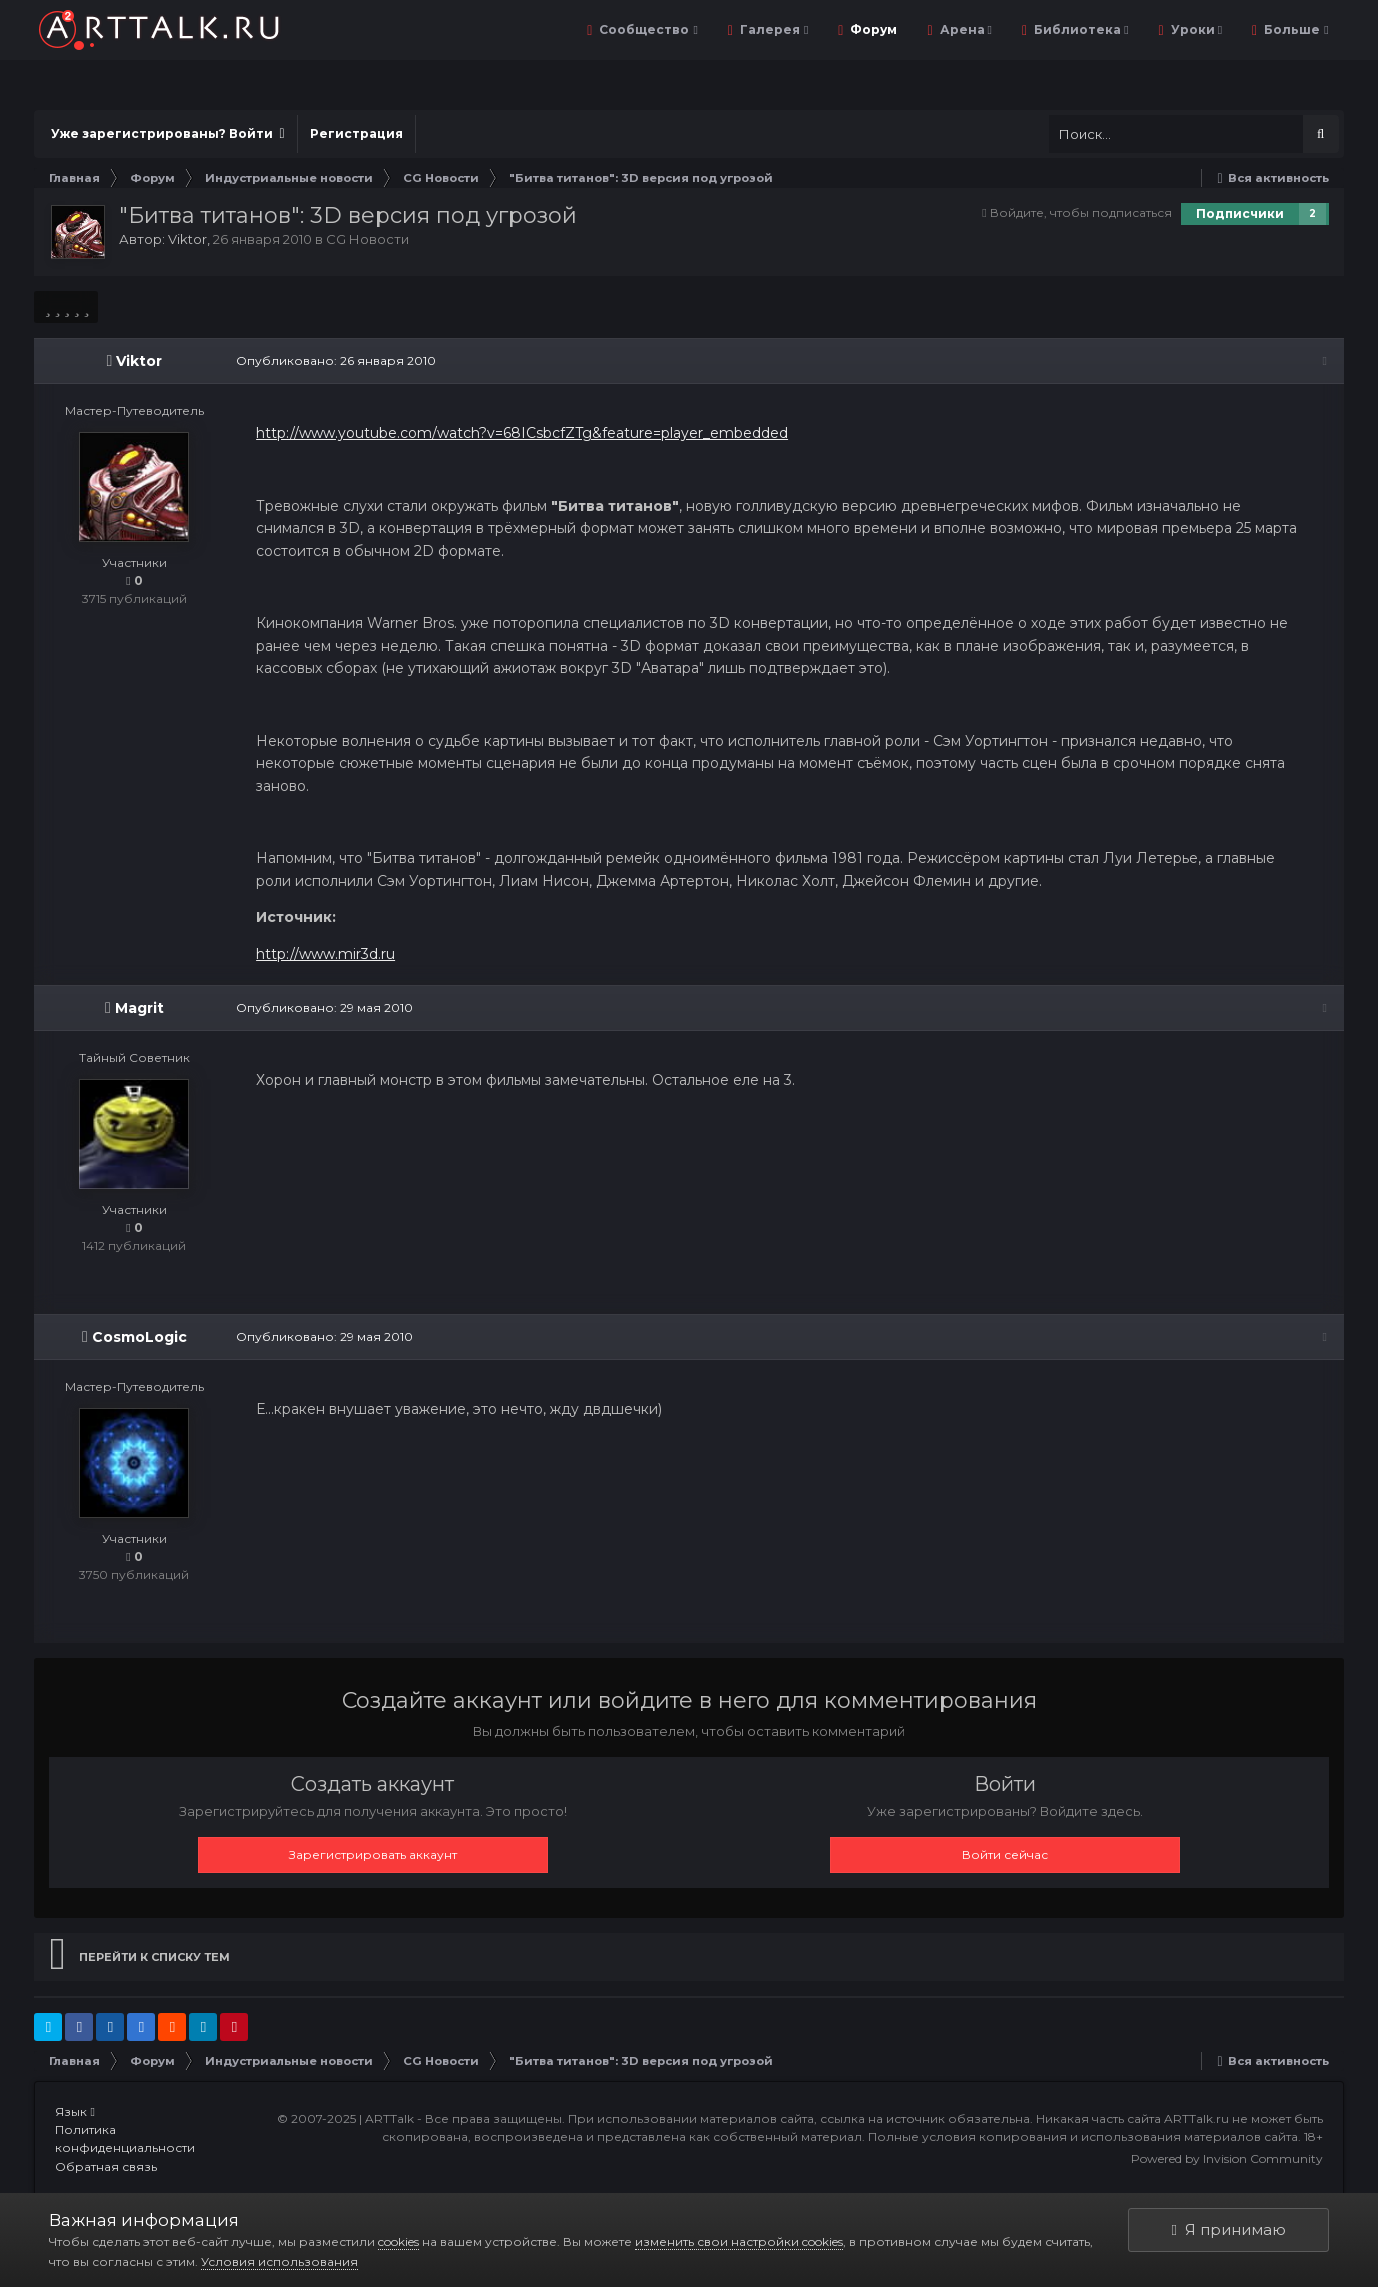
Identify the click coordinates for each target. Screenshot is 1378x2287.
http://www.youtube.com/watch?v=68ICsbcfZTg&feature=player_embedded (520, 433)
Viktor (187, 239)
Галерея (772, 29)
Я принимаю (1229, 2229)
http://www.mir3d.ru (323, 954)
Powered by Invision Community (1227, 2158)
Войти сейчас (1005, 1854)
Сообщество (646, 29)
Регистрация (356, 133)
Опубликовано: (334, 360)
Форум (872, 29)
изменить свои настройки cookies (739, 2241)
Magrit (139, 1008)
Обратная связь (106, 2166)
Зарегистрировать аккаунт (373, 1854)
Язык (74, 2111)
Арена (964, 29)
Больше (1294, 29)
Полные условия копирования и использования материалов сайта (1083, 2136)
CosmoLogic (139, 1337)
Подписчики (1240, 213)
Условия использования (279, 2261)
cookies (398, 2241)
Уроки (1195, 29)
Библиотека (1079, 29)
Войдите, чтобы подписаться (1081, 212)
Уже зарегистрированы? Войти (167, 133)
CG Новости (367, 239)
